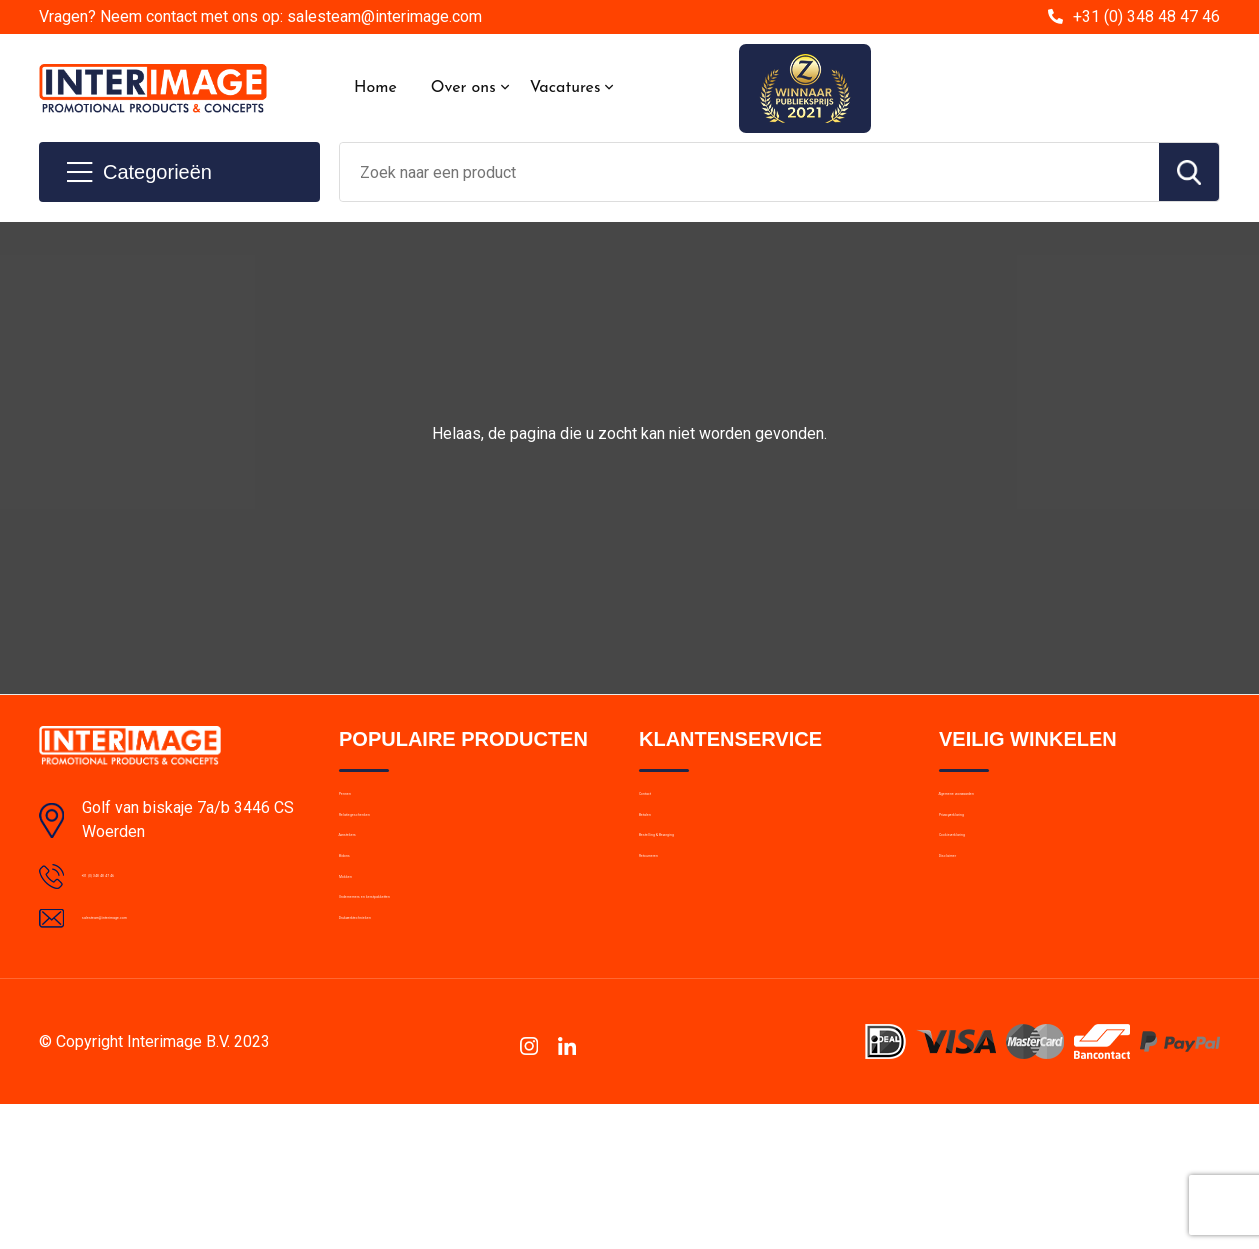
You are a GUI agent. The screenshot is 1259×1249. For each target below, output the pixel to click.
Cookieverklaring (993, 892)
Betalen (663, 849)
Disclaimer (973, 935)
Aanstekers (376, 892)
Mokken (364, 978)
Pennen (363, 806)
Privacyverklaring (993, 849)
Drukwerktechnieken (404, 1064)
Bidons (361, 935)
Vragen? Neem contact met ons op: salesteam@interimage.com (260, 16)
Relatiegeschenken (400, 849)
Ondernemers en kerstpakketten (444, 1021)
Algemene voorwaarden (1017, 806)
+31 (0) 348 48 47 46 (1146, 16)
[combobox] (749, 172)
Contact (665, 806)
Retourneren (679, 935)
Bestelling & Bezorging (712, 892)
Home (375, 88)
